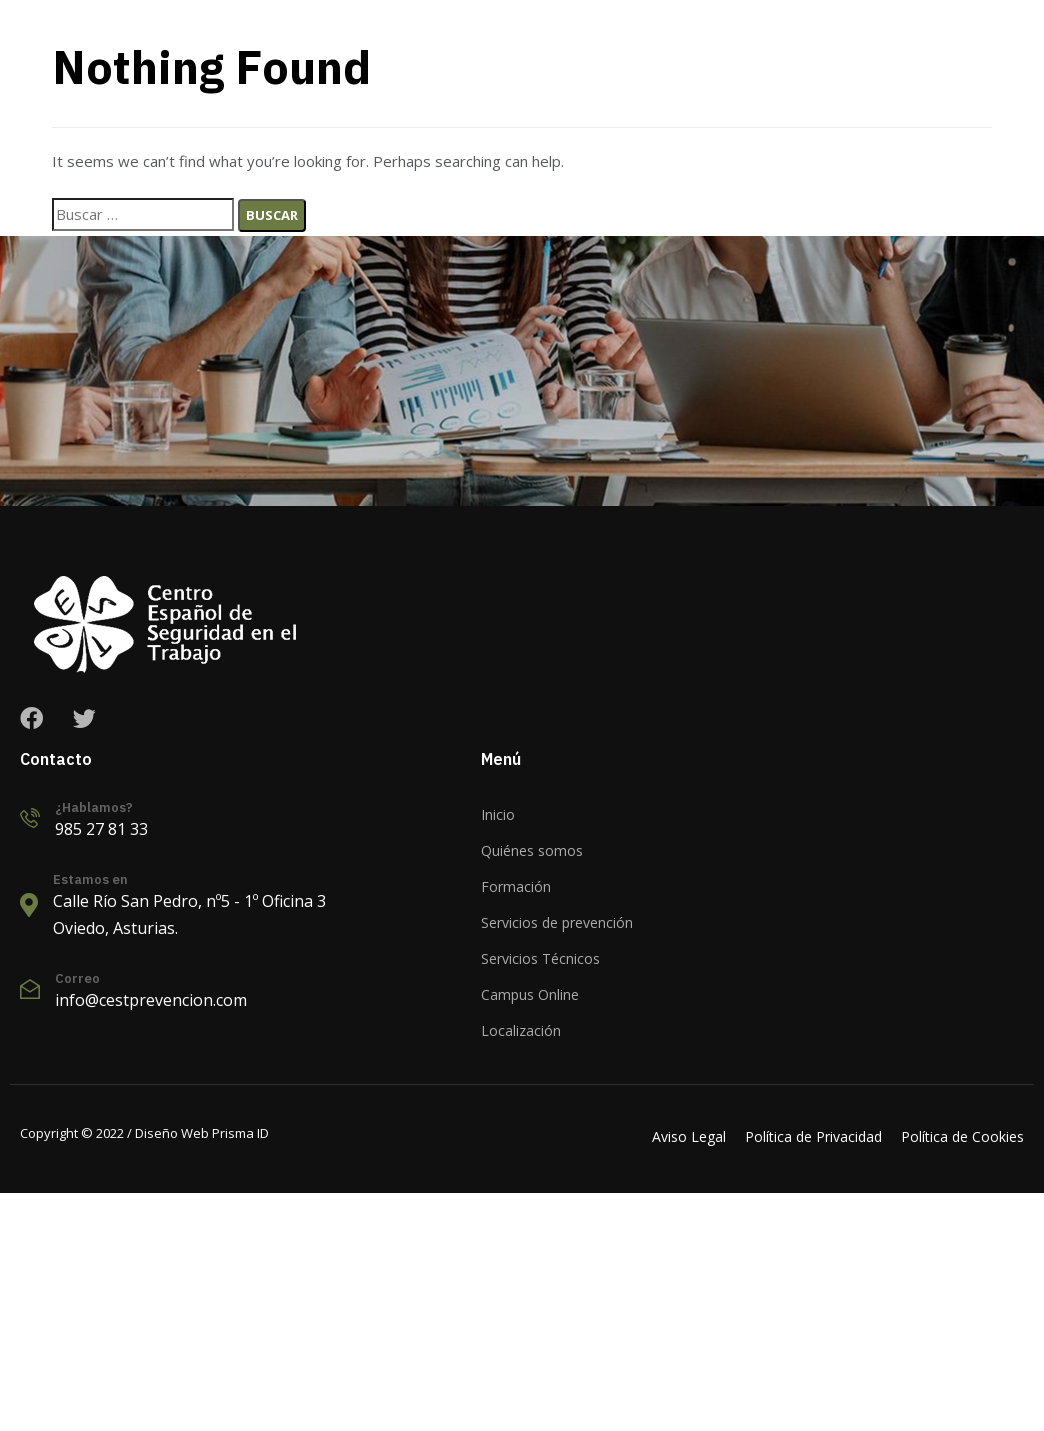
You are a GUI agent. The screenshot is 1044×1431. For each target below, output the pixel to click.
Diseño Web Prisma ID (200, 1133)
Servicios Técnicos (540, 958)
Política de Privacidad (813, 1136)
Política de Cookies (962, 1136)
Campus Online (530, 994)
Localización (521, 1030)
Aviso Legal (689, 1136)
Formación (516, 886)
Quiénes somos (532, 850)
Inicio (498, 814)
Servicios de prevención (557, 922)
